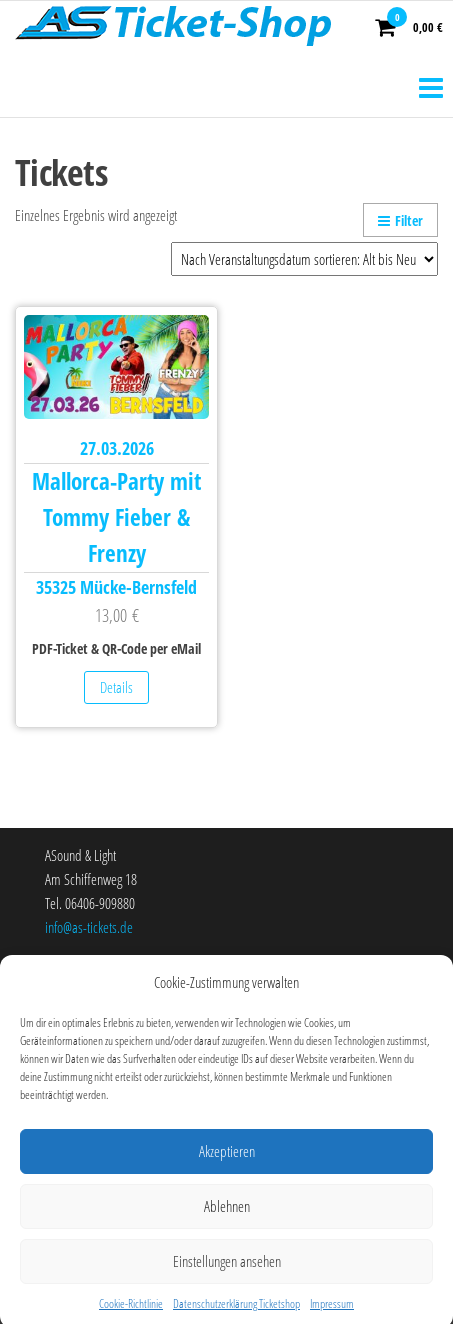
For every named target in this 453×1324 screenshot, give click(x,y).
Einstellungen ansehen (227, 1273)
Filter (400, 220)
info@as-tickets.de (89, 927)
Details (116, 687)
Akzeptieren (227, 1163)
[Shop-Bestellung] (304, 259)
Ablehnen (227, 1218)
